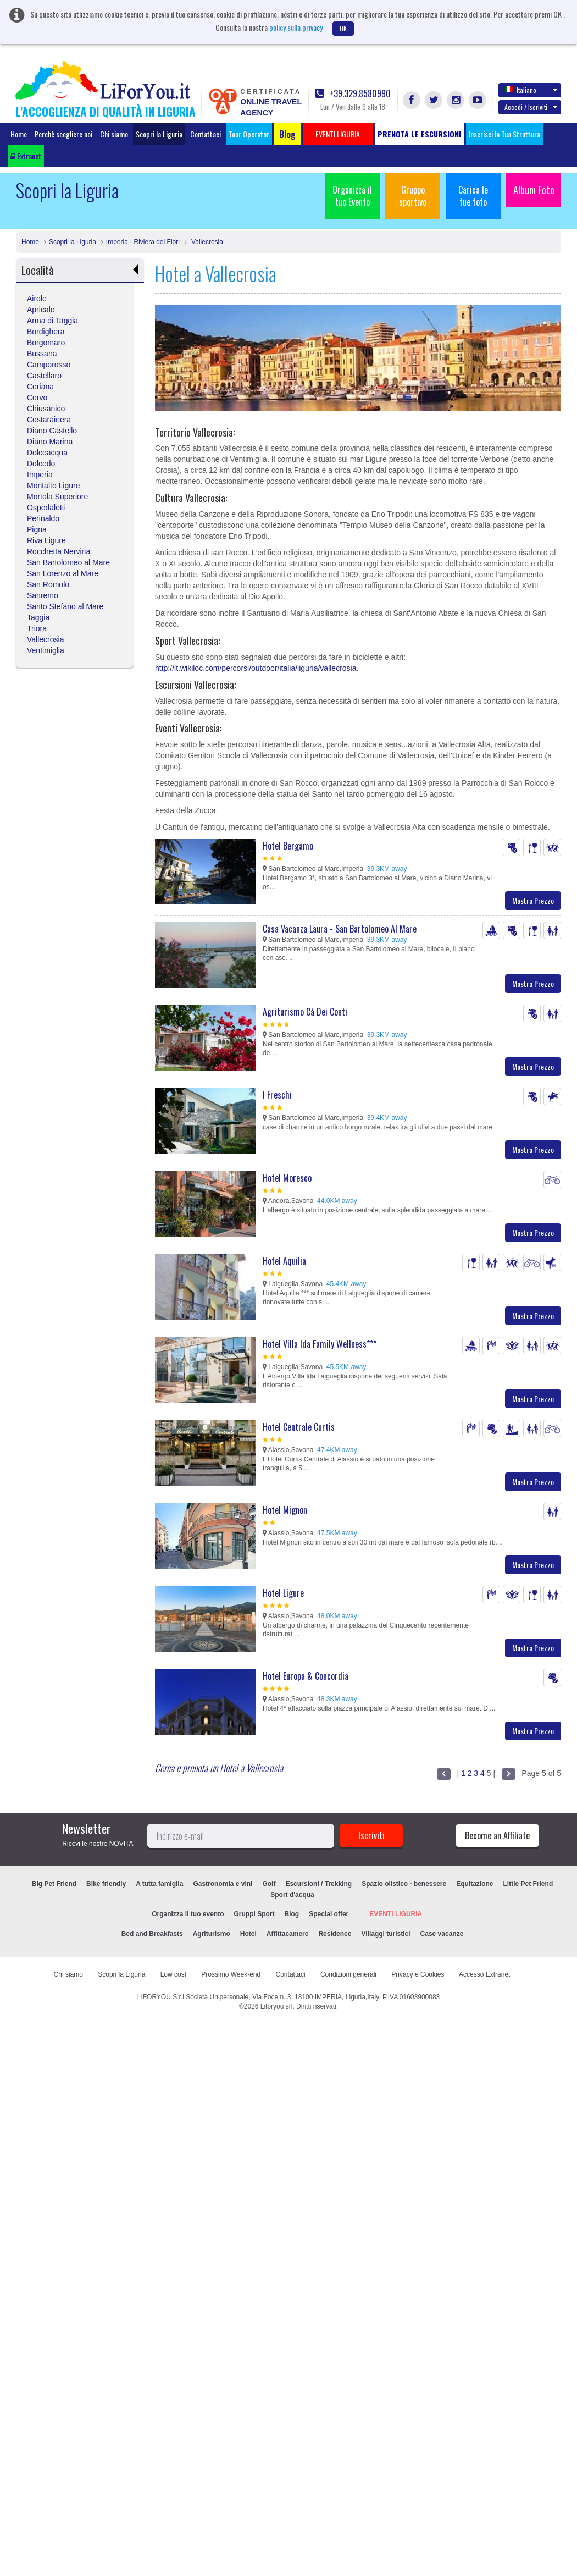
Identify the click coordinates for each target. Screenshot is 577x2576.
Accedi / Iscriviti (530, 107)
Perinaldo (43, 518)
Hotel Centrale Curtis (299, 1426)
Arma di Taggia (52, 320)
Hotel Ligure (283, 1592)
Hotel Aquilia (284, 1260)
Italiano (530, 90)
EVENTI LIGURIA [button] (338, 134)
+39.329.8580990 (353, 93)
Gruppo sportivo (412, 195)
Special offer (328, 1914)
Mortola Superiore (57, 496)
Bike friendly (106, 1884)
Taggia (38, 617)
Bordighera (46, 331)
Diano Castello (52, 430)
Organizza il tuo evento (188, 1914)
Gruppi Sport (254, 1914)
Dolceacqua (47, 452)
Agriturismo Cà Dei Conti (305, 1011)
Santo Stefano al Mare (65, 606)
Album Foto (533, 190)
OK (343, 28)
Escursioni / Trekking (318, 1884)
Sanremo (42, 595)
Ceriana (40, 386)
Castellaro (44, 375)
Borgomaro (46, 342)
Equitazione (474, 1884)
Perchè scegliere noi (63, 134)
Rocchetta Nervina (58, 551)
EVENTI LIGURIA (395, 1914)
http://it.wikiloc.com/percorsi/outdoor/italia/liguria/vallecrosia (255, 668)
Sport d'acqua (292, 1895)
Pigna (37, 529)
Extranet (25, 156)
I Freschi (277, 1094)
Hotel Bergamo (288, 845)
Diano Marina (50, 441)
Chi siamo (114, 134)
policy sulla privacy (296, 27)
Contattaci (205, 134)
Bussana (42, 353)
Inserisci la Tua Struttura (504, 134)
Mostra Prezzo (533, 900)
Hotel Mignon (285, 1509)
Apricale (41, 309)
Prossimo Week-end (230, 1974)
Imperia (40, 474)
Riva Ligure (46, 540)
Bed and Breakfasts (152, 1934)
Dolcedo (41, 463)
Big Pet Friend (54, 1884)
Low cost (173, 1974)
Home (18, 134)
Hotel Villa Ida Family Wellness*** (319, 1343)
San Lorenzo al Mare (62, 573)
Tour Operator (249, 134)
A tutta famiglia (159, 1884)
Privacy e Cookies (417, 1974)
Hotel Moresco (287, 1177)
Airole (37, 298)
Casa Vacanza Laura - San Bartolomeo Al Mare (340, 928)
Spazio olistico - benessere (404, 1884)
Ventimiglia (45, 650)
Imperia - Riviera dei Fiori (143, 242)
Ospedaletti (46, 507)
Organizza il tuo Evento (352, 195)
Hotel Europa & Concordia (305, 1676)
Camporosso (48, 364)
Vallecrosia (206, 242)
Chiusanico (46, 408)
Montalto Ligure (53, 485)
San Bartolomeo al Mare (68, 562)
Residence (334, 1934)
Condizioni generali (348, 1974)
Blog (292, 1914)
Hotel (248, 1934)
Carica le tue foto (473, 195)
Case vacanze (442, 1934)
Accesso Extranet (484, 1974)
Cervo (37, 397)
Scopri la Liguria (159, 134)
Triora (37, 628)
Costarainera (49, 419)
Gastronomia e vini (222, 1884)
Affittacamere (288, 1934)
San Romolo (48, 584)
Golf (268, 1884)
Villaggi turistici (385, 1934)
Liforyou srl (276, 2006)
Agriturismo (211, 1934)
